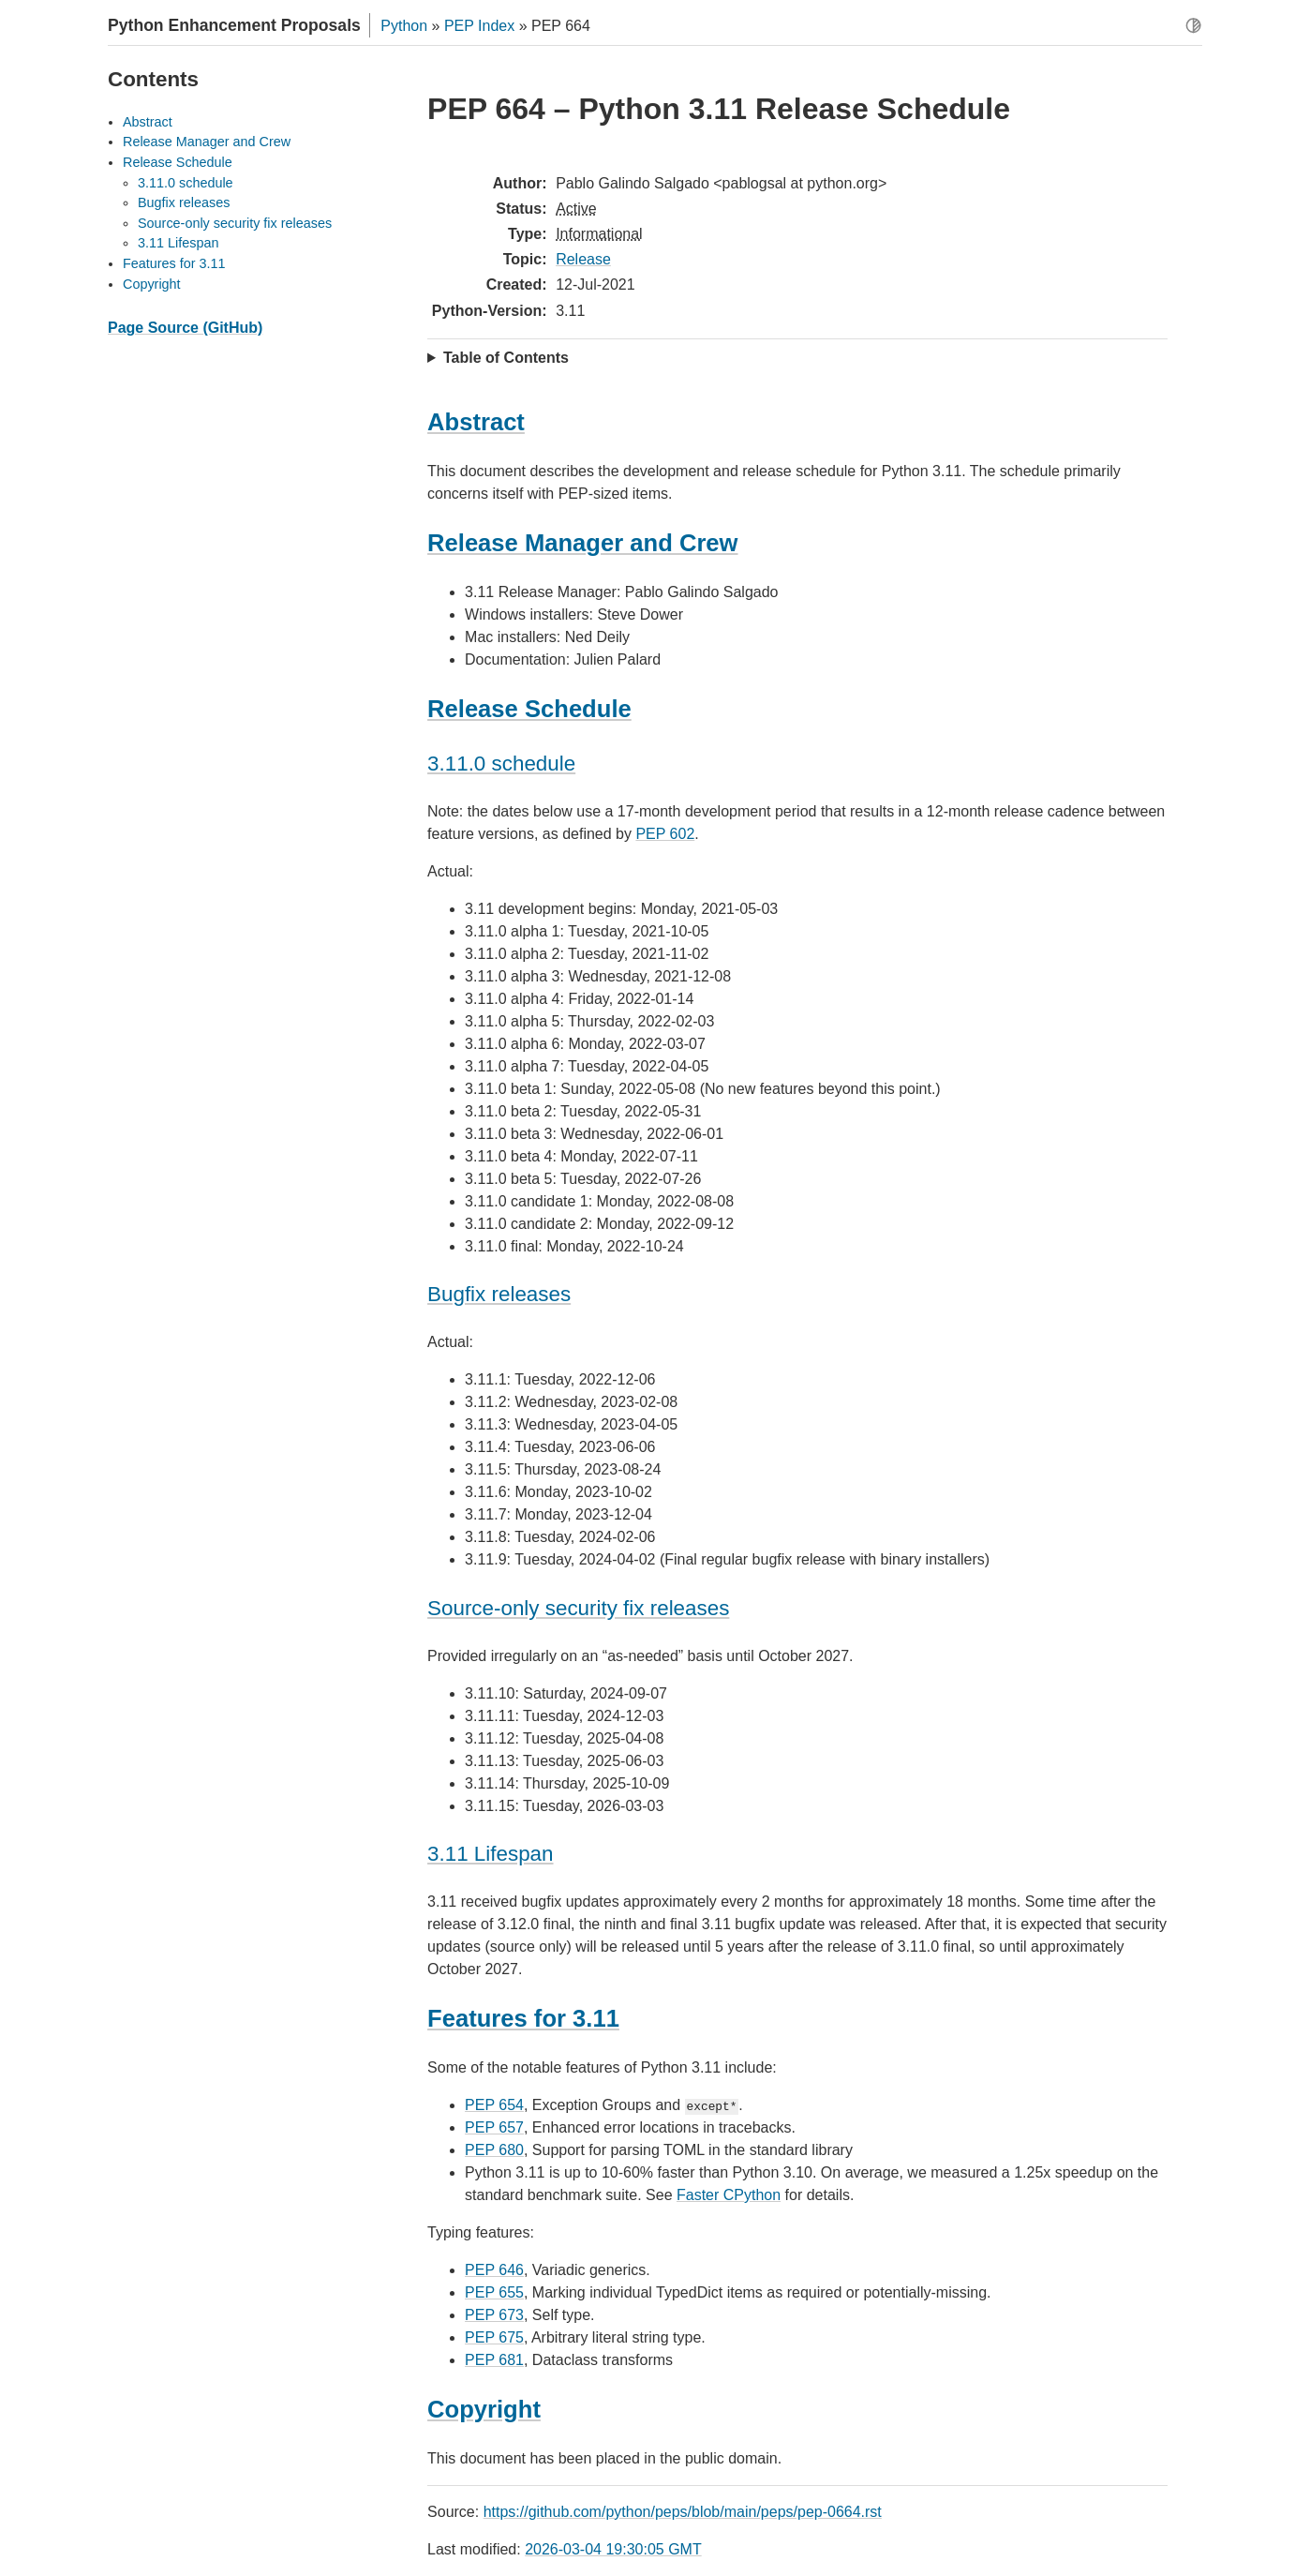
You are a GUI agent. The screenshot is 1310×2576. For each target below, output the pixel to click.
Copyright (152, 284)
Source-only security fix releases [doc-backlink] (578, 1608)
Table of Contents (506, 358)
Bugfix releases (184, 202)
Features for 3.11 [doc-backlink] (523, 2018)
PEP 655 (494, 2292)
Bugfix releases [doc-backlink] (499, 1294)
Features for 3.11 (174, 263)
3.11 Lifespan (178, 242)
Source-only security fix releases (235, 223)
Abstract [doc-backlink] (476, 422)
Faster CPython (729, 2195)
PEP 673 (494, 2315)
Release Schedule (177, 162)
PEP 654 (494, 2105)
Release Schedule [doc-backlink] (529, 709)
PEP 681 (494, 2360)
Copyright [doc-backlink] (484, 2409)
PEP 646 (494, 2270)
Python (403, 26)
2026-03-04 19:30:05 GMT (613, 2549)
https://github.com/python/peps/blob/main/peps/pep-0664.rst (683, 2512)
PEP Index (479, 26)
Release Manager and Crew (206, 141)
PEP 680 (494, 2150)
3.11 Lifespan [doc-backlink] (490, 1853)
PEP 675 (494, 2337)
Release (583, 259)
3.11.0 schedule (185, 182)
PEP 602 (664, 834)
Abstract (147, 121)
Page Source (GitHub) (185, 328)
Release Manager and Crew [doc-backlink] (582, 543)
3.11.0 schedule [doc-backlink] (501, 763)
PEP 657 (494, 2127)
